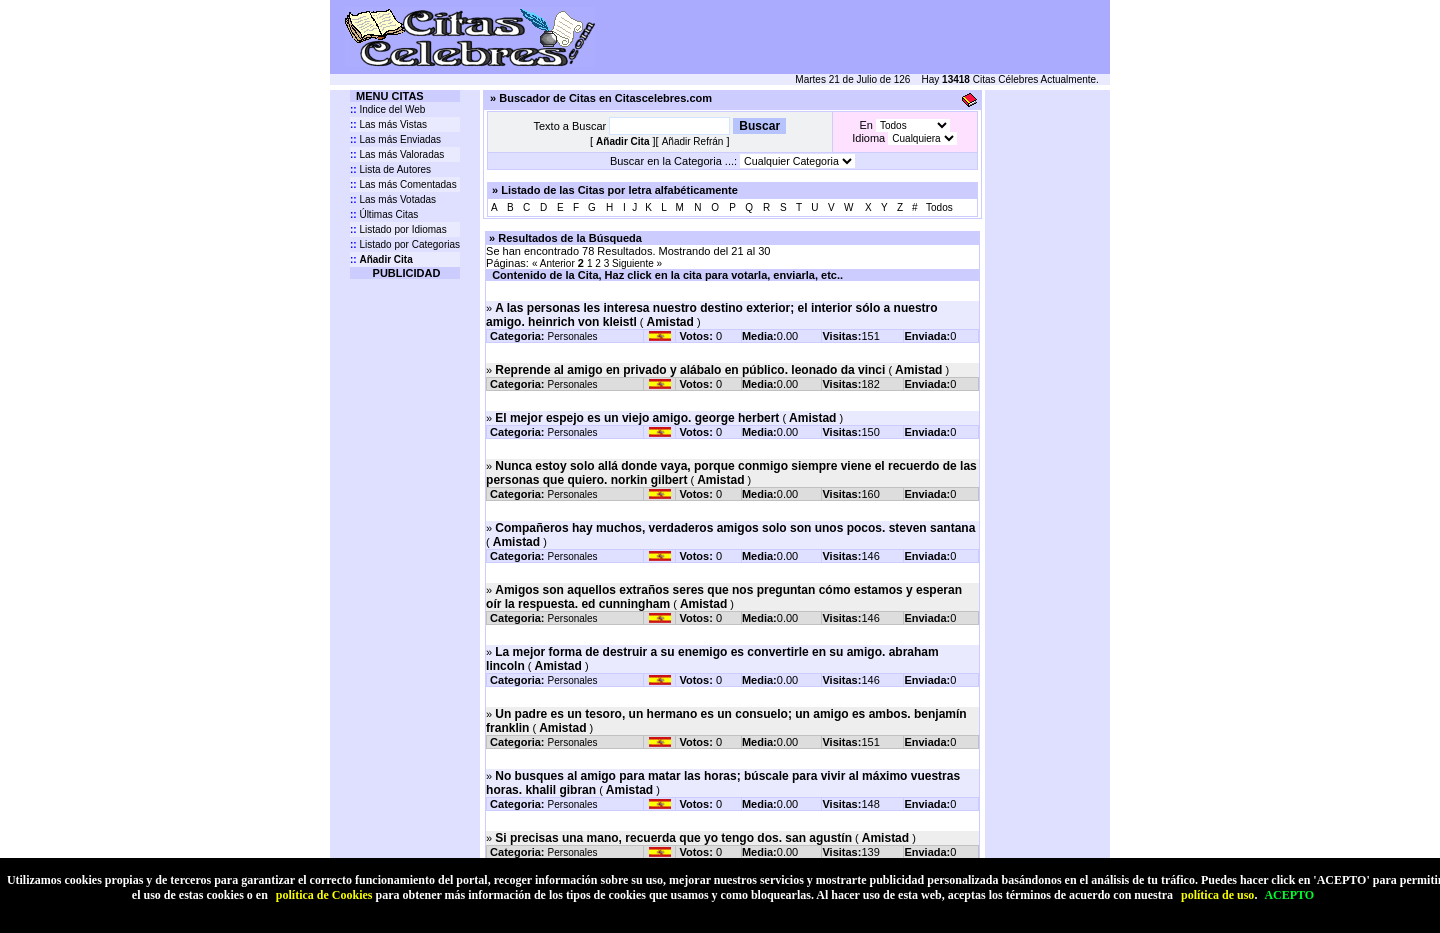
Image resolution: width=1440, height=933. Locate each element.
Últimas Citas (384, 214)
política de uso (1217, 895)
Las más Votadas (393, 199)
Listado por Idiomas (398, 229)
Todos (939, 207)
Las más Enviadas (395, 139)
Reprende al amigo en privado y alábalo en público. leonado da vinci (690, 370)
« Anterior (553, 263)
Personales (573, 336)
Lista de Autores (390, 169)
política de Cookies (324, 895)
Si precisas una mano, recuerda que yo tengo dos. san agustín (673, 838)
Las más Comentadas (403, 184)
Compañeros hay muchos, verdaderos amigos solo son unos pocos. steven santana (735, 528)
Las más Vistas (388, 124)
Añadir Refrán (693, 141)
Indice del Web (387, 109)
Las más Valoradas (397, 154)
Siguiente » (637, 263)
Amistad (670, 322)
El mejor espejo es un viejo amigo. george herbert (637, 418)
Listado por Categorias (405, 244)
